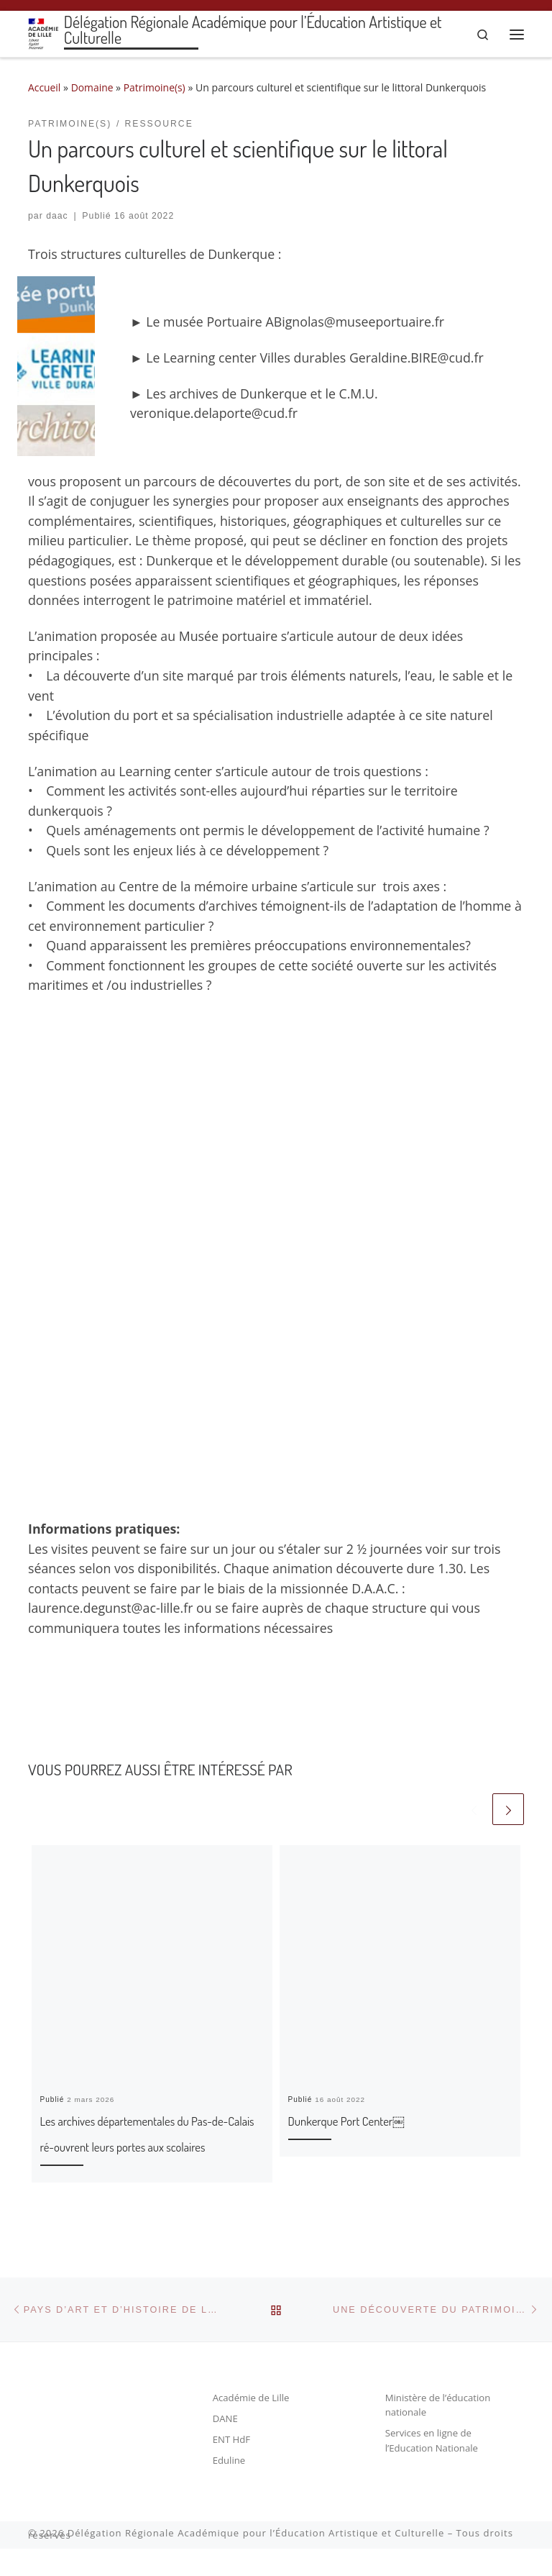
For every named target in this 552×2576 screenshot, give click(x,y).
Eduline (229, 2487)
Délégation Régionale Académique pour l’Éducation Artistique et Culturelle (256, 2560)
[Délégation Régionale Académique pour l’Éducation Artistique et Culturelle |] (44, 32)
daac (57, 216)
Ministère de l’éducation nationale (438, 2432)
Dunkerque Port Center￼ (372, 2119)
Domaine (92, 87)
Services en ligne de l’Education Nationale (432, 2468)
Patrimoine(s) (155, 87)
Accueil (44, 87)
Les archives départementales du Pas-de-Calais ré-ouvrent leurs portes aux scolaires (148, 2145)
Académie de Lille (251, 2424)
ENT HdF (232, 2466)
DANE (226, 2445)
